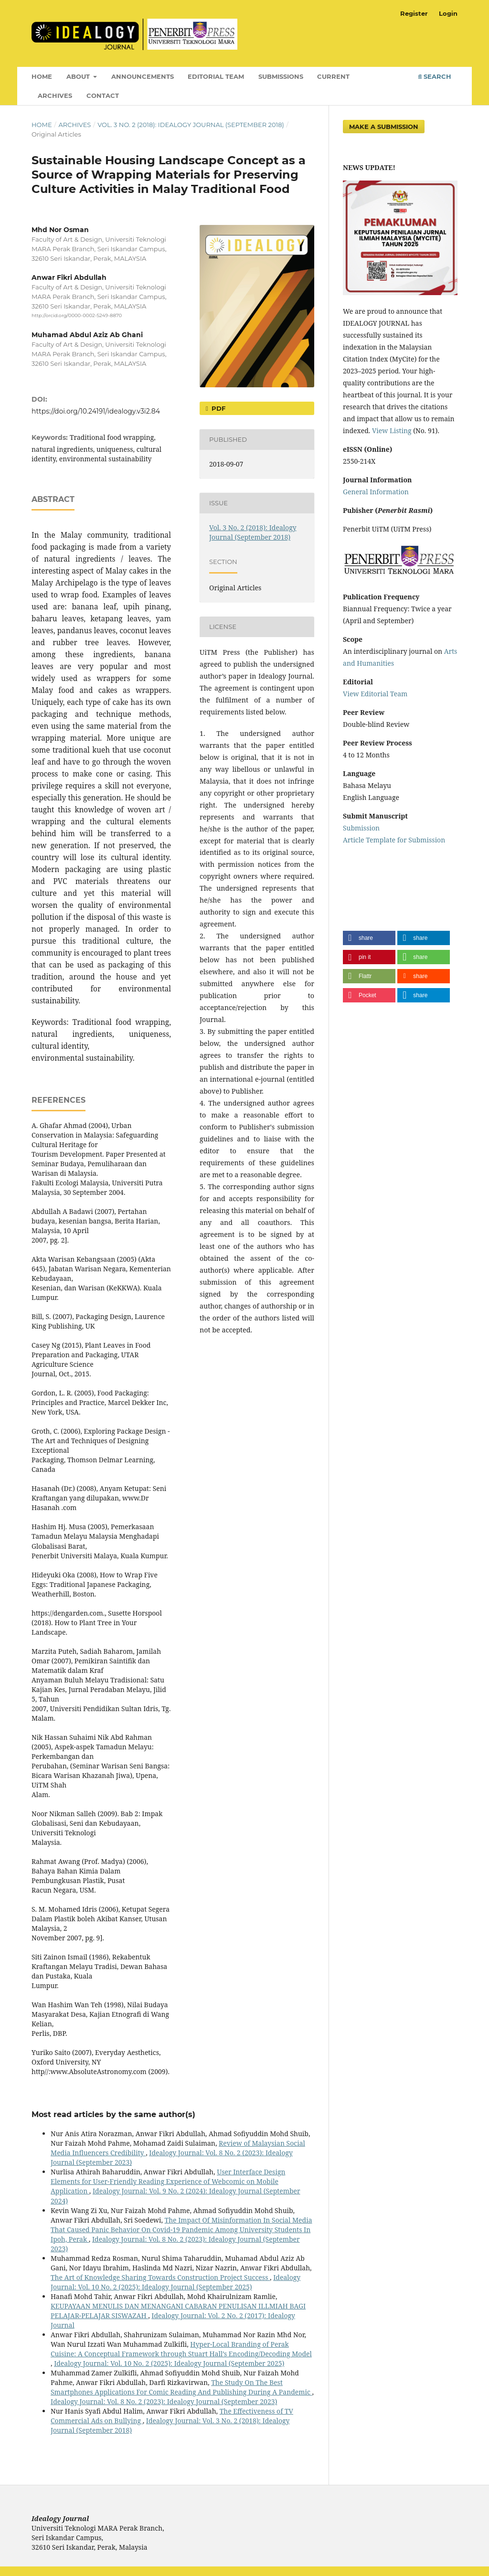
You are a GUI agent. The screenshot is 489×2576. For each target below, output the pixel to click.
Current (333, 76)
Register (414, 13)
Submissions (280, 76)
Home (42, 76)
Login (448, 13)
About (79, 76)
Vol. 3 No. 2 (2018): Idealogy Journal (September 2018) (190, 124)
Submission (361, 827)
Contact (102, 95)
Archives (55, 95)
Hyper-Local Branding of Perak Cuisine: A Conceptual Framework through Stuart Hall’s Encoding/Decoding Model (181, 2349)
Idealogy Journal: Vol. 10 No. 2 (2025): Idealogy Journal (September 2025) (175, 2282)
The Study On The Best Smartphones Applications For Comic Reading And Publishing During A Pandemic (181, 2387)
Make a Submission (383, 126)
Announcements (142, 76)
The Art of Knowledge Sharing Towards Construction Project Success (160, 2277)
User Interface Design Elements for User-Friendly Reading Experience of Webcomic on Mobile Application (168, 2181)
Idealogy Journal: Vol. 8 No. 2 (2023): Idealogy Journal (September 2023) (164, 2401)
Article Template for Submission (394, 839)
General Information (376, 491)
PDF (217, 408)
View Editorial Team (375, 693)
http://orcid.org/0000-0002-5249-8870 (77, 315)
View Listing (390, 430)
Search (434, 76)
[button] (369, 938)
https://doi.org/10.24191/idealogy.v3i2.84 (96, 411)
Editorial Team (216, 76)
